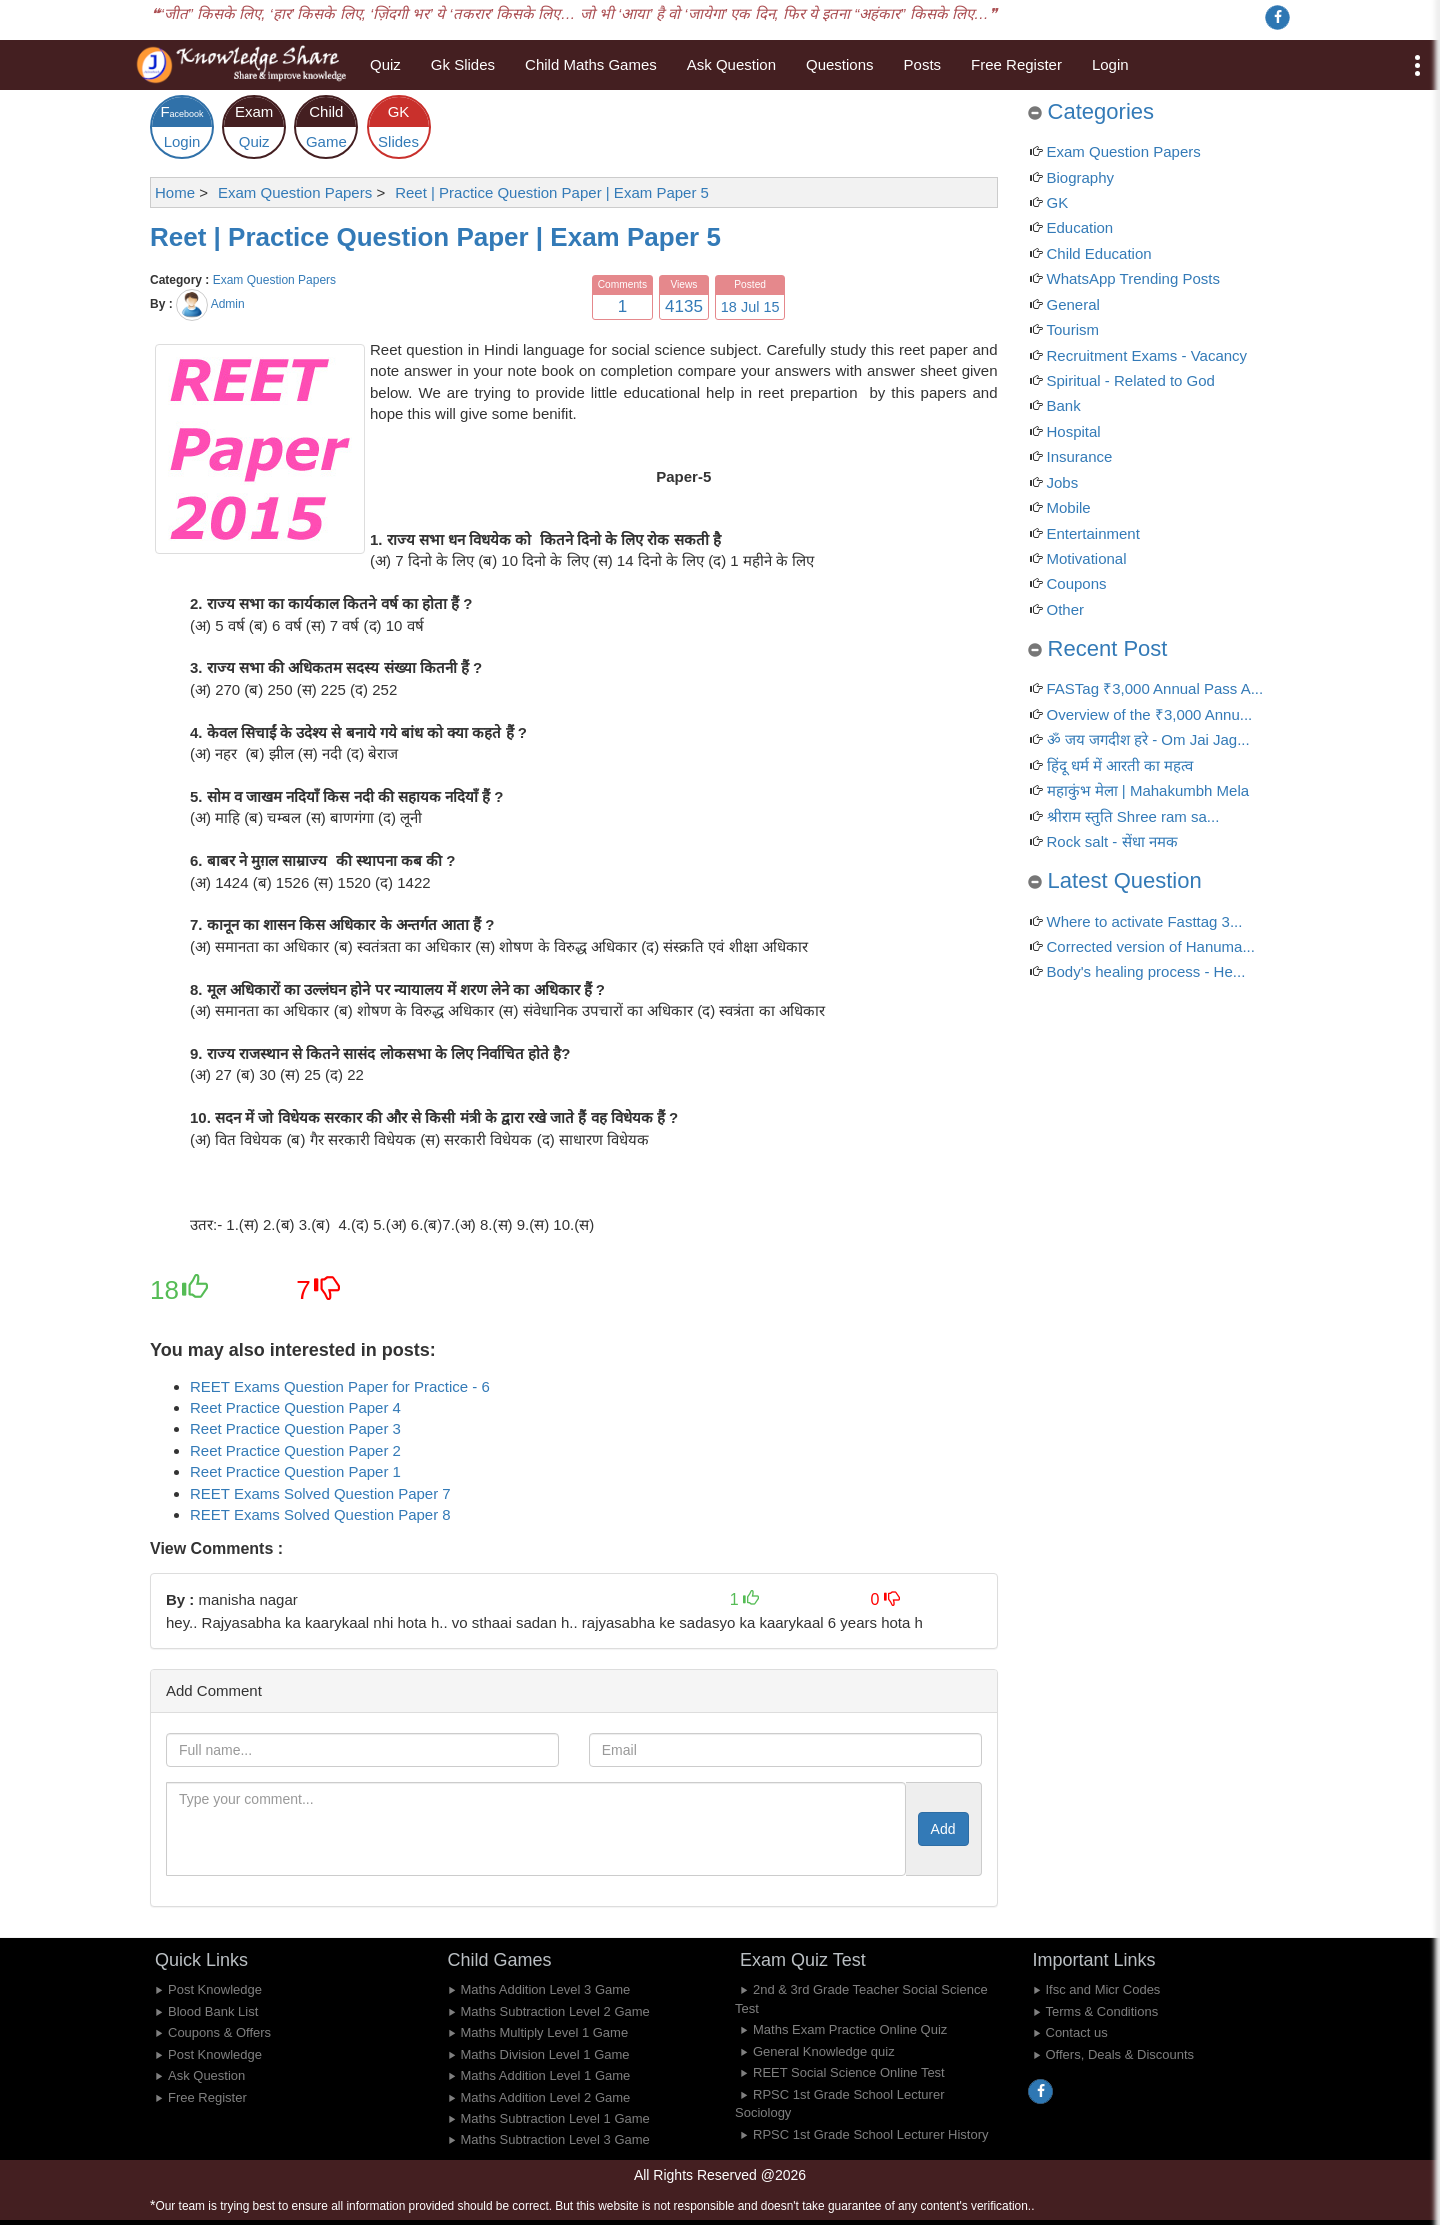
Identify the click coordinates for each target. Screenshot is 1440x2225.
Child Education (1099, 253)
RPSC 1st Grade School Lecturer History (871, 2134)
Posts (923, 64)
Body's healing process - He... (1146, 971)
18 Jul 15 (750, 307)
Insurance (1080, 456)
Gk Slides (463, 64)
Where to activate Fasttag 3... (1145, 921)
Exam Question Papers (274, 280)
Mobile (1069, 507)
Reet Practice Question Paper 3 (295, 1428)
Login (1110, 64)
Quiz (385, 64)
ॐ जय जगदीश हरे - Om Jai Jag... (1148, 739)
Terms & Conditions (1102, 2011)
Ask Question (731, 64)
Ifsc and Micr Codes (1103, 1989)
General (1073, 304)
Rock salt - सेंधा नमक (1112, 841)
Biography (1081, 177)
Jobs (1063, 482)
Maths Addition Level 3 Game (546, 1989)
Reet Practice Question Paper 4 (295, 1407)
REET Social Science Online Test (849, 2072)
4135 (684, 306)
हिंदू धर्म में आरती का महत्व (1120, 765)
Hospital (1074, 431)
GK (1058, 202)
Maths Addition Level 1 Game (546, 2075)
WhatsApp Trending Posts (1133, 278)
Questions (840, 64)
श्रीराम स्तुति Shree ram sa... (1133, 816)
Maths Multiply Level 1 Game (545, 2032)
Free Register (1016, 64)
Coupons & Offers (219, 2032)
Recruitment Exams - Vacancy (1147, 355)
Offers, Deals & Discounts (1120, 2054)
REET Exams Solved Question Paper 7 (320, 1493)
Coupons (1077, 583)
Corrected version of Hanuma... (1151, 946)
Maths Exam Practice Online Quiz (850, 2029)
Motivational (1087, 558)
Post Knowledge (215, 1989)
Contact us (1077, 2032)
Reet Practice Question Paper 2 (295, 1450)
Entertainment (1093, 533)
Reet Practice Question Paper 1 (295, 1471)
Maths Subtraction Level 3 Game (555, 2139)
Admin (228, 304)
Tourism (1073, 329)
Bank (1064, 405)
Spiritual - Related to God (1131, 380)
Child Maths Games (591, 64)
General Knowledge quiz (824, 2051)
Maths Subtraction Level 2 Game (555, 2011)
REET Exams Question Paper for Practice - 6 (340, 1386)
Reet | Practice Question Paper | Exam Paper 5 (435, 237)
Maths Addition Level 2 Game (546, 2097)
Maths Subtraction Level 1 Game (555, 2118)
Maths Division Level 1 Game (545, 2054)
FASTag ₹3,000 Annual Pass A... (1155, 688)
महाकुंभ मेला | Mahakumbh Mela (1148, 790)
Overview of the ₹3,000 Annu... (1150, 714)
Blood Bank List (213, 2011)
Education (1080, 227)
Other (1066, 609)
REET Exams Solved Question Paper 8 (320, 1514)
